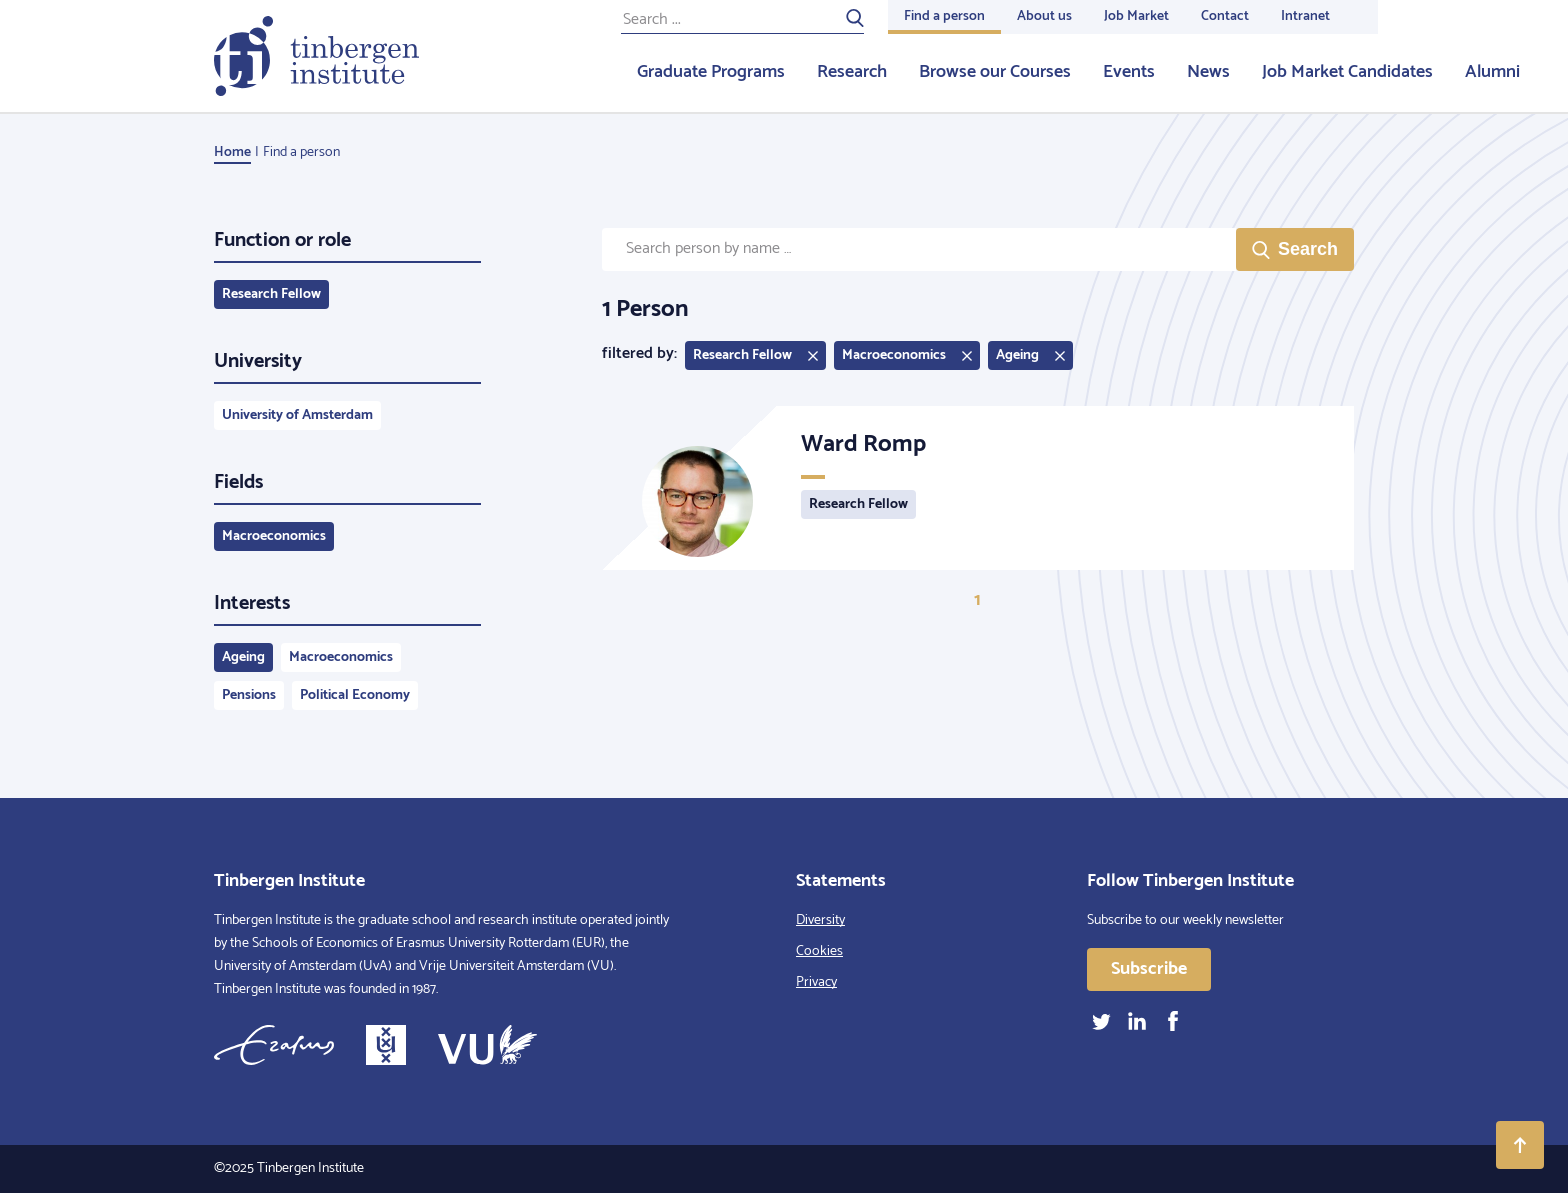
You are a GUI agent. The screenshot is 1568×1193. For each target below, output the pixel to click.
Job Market (1136, 16)
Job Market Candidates (1347, 72)
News (1208, 72)
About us (1044, 16)
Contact (1225, 16)
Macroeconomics (274, 536)
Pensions (249, 695)
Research (852, 72)
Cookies (819, 951)
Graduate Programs (711, 72)
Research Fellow (271, 294)
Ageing (243, 657)
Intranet (1305, 16)
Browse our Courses (995, 72)
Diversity (820, 920)
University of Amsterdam (297, 415)
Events (1129, 72)
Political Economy (355, 695)
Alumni (1492, 72)
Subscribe (1149, 969)
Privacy (816, 982)
